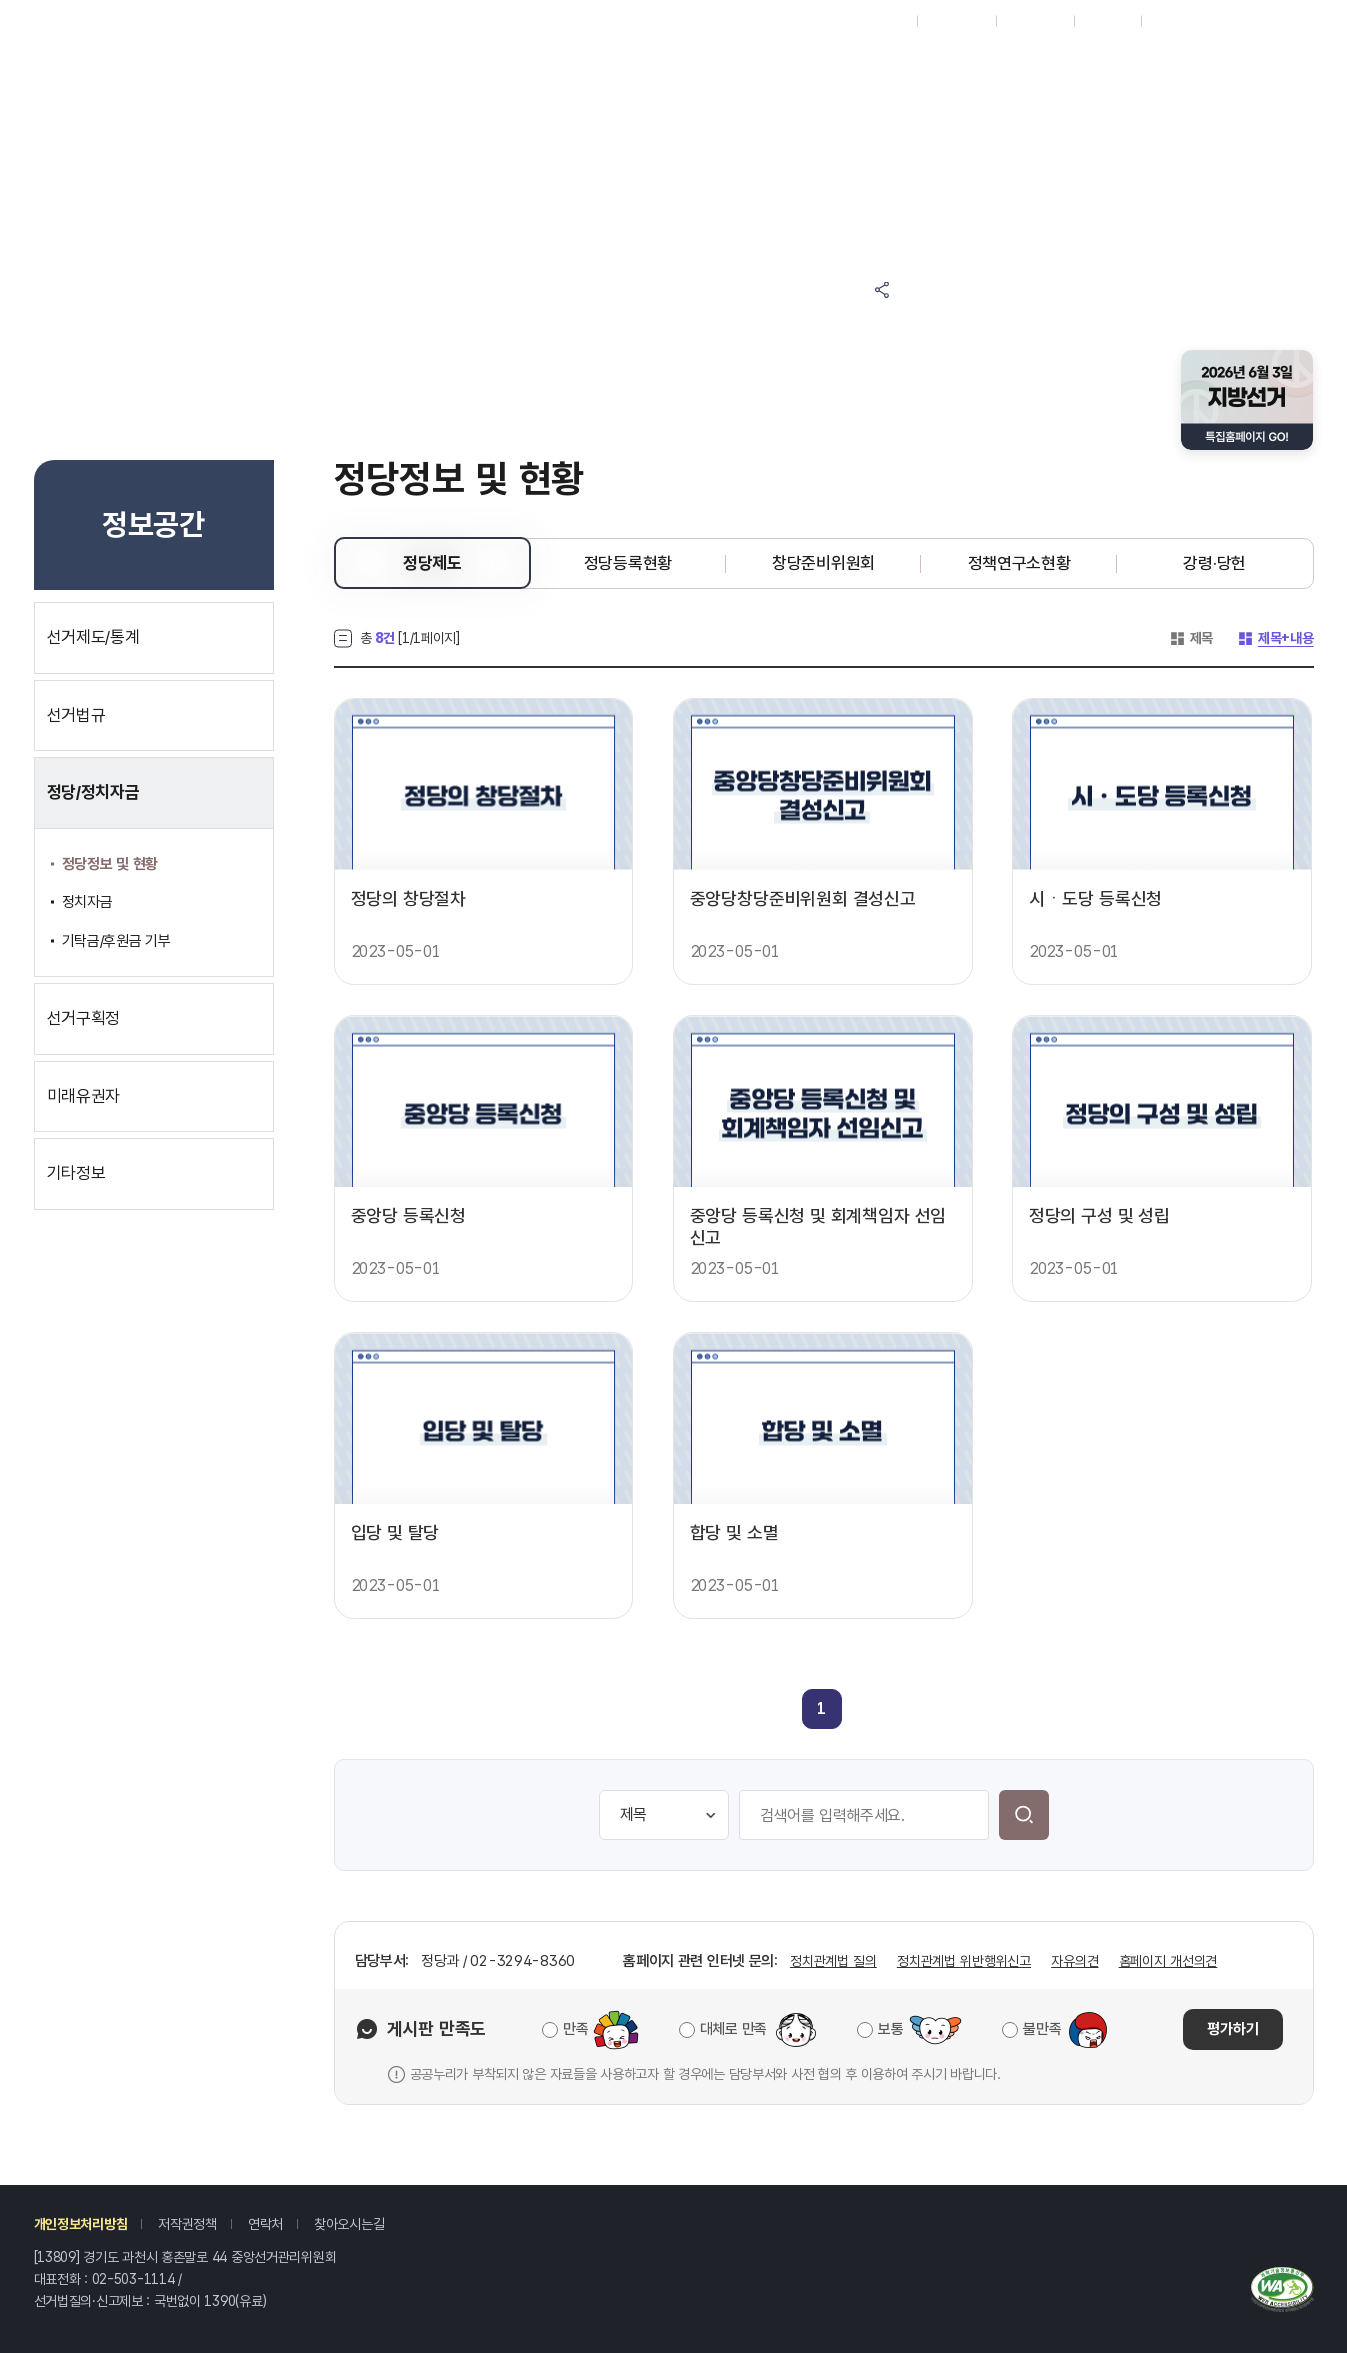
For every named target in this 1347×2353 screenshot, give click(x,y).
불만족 (1042, 2029)
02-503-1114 (133, 2279)
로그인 (1169, 21)
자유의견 (1074, 1961)
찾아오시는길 (349, 2224)
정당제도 (432, 563)
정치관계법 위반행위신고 (964, 1961)
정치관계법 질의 (833, 1961)
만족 (575, 2029)
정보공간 (847, 62)
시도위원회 (956, 21)
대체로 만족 (733, 2029)
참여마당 (515, 62)
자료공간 (1013, 62)
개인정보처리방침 (81, 2224)
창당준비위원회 (823, 563)
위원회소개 (1013, 114)
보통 (890, 2029)
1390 (219, 2301)
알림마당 (681, 62)
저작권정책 (187, 2224)
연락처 (265, 2224)
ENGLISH (1035, 21)
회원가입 (1107, 21)
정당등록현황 (628, 563)
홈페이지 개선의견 (1168, 1961)
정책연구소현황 (1019, 563)
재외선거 (882, 21)
